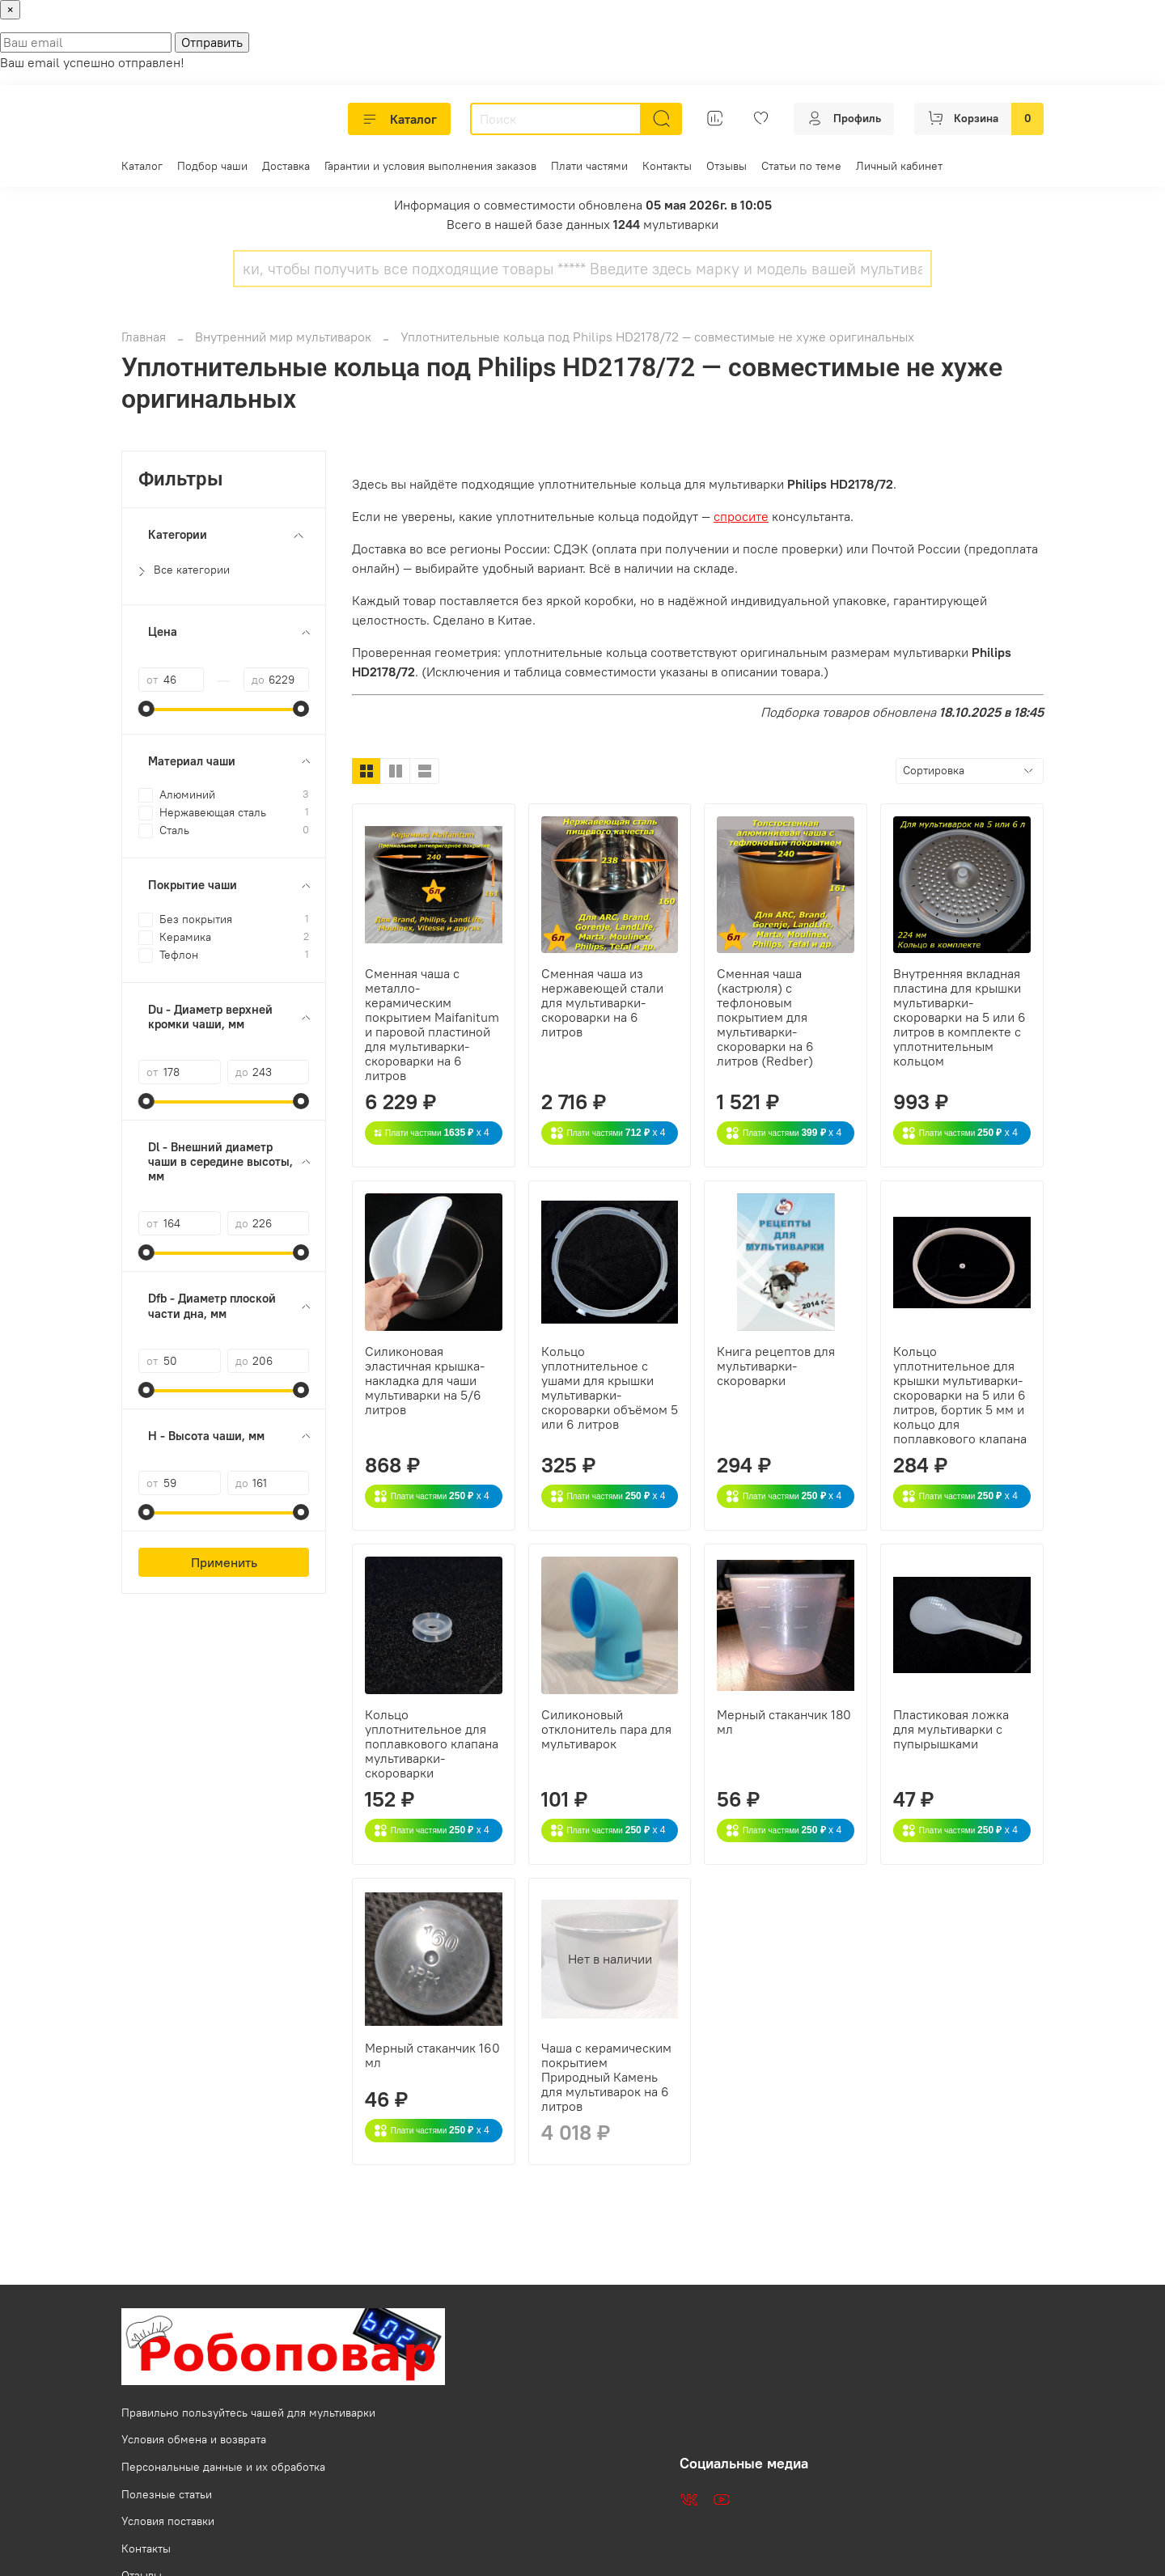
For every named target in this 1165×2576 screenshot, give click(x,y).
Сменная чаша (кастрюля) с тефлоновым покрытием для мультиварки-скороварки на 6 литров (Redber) (765, 1017)
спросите (741, 516)
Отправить (212, 42)
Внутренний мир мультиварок (283, 336)
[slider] (146, 709)
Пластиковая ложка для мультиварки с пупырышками (951, 1729)
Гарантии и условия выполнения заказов (430, 166)
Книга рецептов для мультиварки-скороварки (776, 1365)
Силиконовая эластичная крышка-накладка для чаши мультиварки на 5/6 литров (425, 1380)
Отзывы (726, 166)
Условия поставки (167, 2521)
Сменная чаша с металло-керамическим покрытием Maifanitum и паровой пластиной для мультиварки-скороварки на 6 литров (432, 1024)
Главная (143, 336)
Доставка (286, 166)
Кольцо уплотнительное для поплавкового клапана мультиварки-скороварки (431, 1743)
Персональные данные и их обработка (223, 2466)
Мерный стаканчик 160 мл (432, 2055)
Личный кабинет (899, 166)
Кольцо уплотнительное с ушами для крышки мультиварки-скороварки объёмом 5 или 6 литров (609, 1387)
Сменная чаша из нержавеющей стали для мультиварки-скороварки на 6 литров (602, 1002)
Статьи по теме (801, 166)
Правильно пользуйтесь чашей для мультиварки (248, 2412)
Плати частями (589, 166)
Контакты (667, 166)
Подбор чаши (212, 166)
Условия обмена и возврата (193, 2439)
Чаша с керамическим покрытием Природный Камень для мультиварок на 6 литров (606, 2077)
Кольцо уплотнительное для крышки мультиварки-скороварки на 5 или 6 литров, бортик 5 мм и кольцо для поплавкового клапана (960, 1395)
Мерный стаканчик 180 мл (784, 1721)
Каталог (399, 119)
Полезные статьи (166, 2494)
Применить (224, 1562)
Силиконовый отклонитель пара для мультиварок (606, 1729)
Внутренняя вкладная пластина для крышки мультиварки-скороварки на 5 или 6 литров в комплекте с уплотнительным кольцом (959, 1017)
